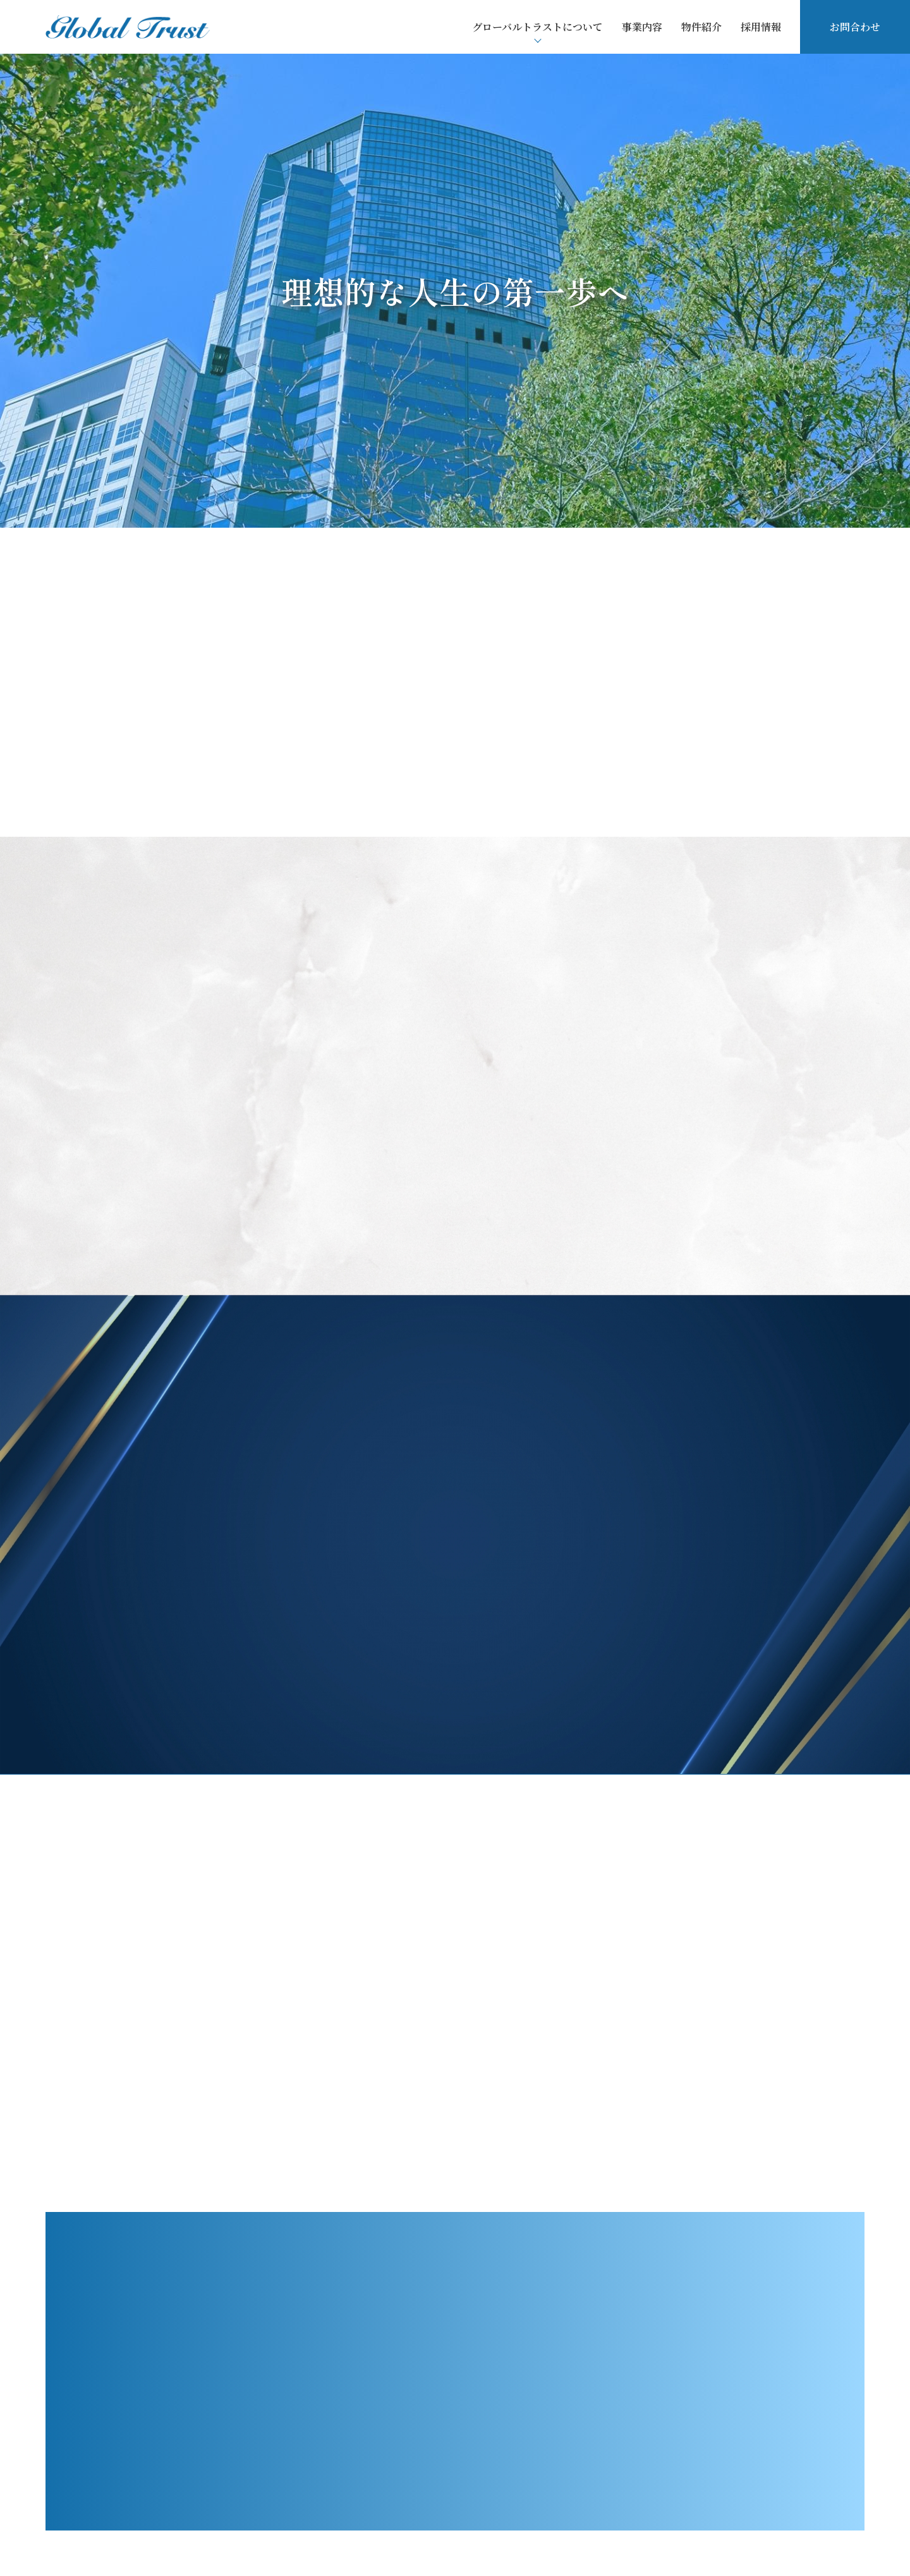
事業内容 (642, 27)
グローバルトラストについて (537, 27)
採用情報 (761, 27)
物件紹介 (701, 27)
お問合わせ (855, 27)
